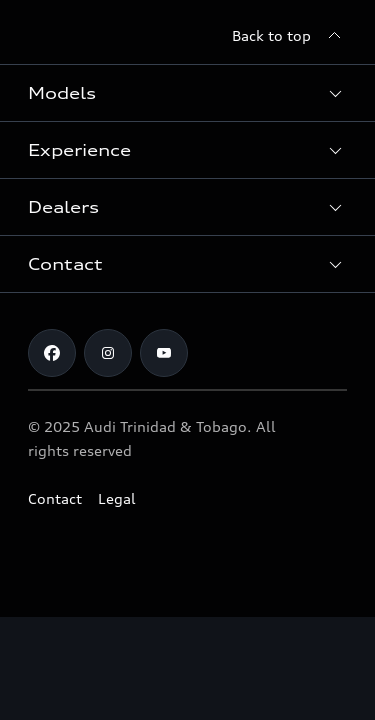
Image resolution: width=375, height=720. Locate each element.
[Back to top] (289, 36)
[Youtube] (164, 353)
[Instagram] (108, 353)
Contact (55, 498)
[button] (187, 93)
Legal (117, 498)
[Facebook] (52, 353)
